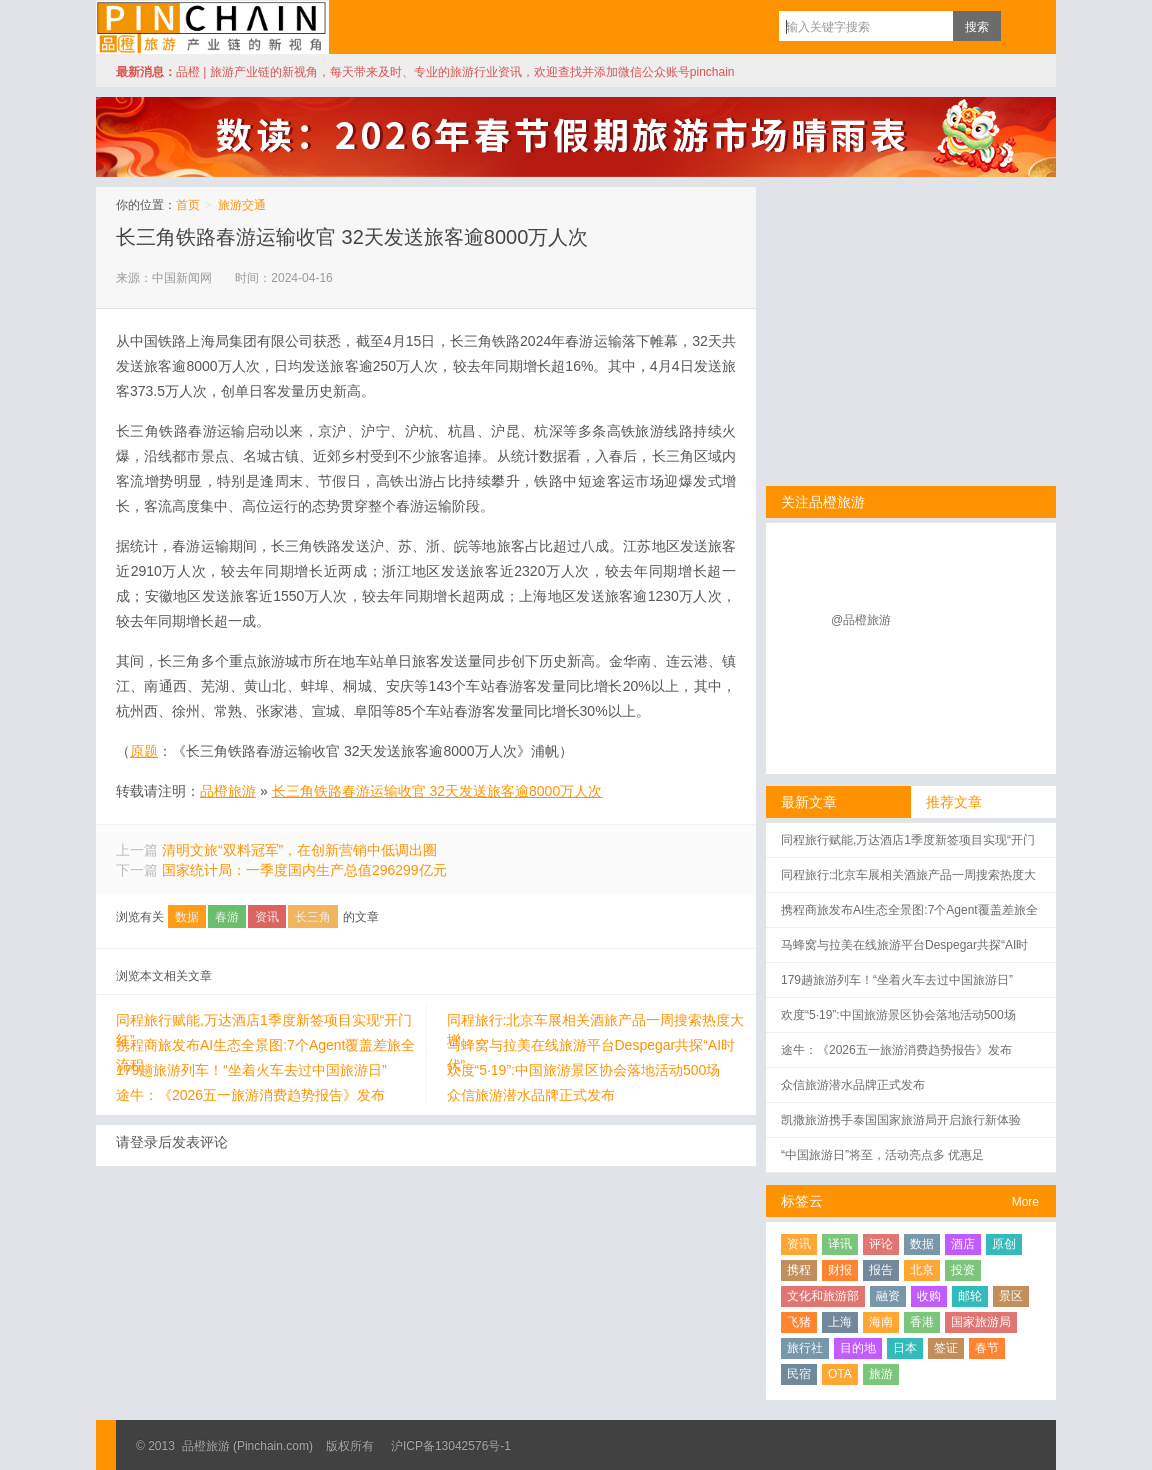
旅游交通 (242, 205)
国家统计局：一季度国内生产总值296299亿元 (304, 870)
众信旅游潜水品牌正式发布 (531, 1095)
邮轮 (970, 1296)
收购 (929, 1296)
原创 (1004, 1244)
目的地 (858, 1348)
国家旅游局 (981, 1322)
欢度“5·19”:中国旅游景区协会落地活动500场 (584, 1070)
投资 (963, 1270)
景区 (1011, 1296)
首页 (188, 205)
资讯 (267, 917)
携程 (799, 1270)
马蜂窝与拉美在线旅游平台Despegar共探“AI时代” (591, 1046)
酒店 (963, 1244)
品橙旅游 (212, 27)
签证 (946, 1348)
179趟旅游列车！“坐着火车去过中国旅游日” (251, 1070)
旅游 (881, 1374)
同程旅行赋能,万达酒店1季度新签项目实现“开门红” (264, 1021)
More (1025, 1202)
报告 (881, 1270)
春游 (227, 917)
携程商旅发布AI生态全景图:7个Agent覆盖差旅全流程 (266, 1046)
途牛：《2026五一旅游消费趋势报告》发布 (250, 1095)
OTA (840, 1374)
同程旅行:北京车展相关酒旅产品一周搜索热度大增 (596, 1021)
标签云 (802, 1201)
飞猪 (799, 1322)
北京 (922, 1270)
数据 (187, 917)
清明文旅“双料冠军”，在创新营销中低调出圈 (299, 850)
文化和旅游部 (823, 1296)
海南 (881, 1322)
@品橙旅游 (861, 620)
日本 (905, 1348)
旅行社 (805, 1348)
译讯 (840, 1244)
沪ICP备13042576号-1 (451, 1446)
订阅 (1021, 26)
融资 (888, 1296)
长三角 (313, 917)
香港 (922, 1322)
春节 (987, 1348)
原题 (144, 751)
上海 (840, 1322)
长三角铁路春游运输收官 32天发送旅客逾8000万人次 (352, 237)
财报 (840, 1270)
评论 (881, 1244)
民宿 (799, 1374)
